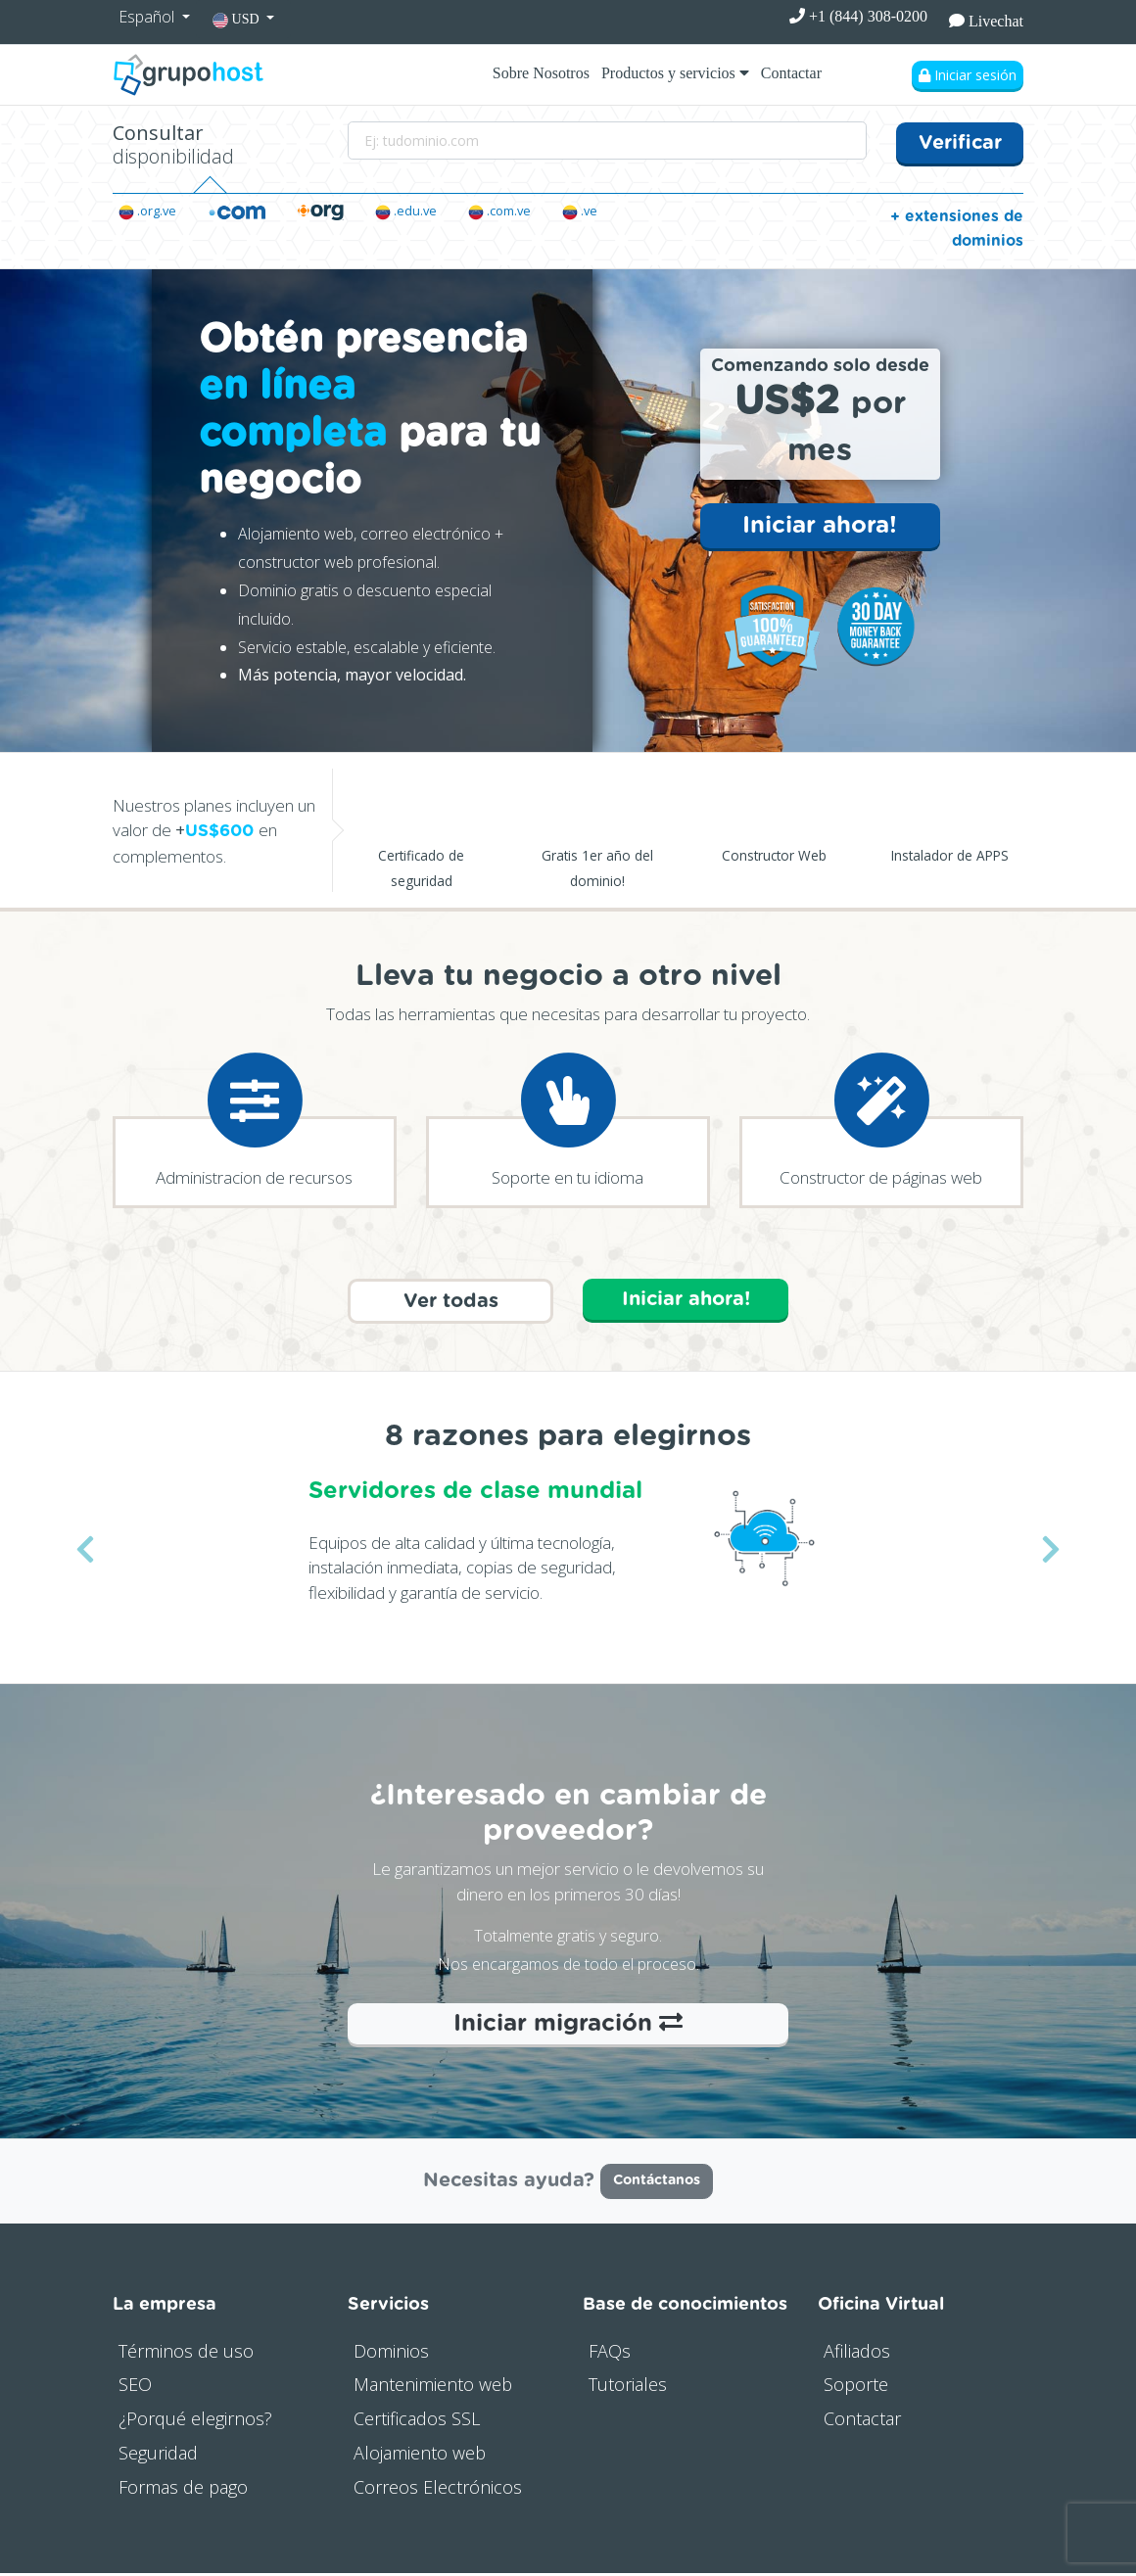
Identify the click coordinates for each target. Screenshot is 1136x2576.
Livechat (986, 21)
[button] (85, 1552)
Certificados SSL (417, 2422)
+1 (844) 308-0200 (858, 16)
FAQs (610, 2353)
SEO (135, 2388)
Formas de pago (183, 2490)
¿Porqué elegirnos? (195, 2422)
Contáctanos (656, 2184)
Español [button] (148, 16)
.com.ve (499, 211)
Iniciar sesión (968, 75)
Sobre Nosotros (541, 73)
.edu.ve (406, 211)
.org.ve (147, 211)
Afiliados (857, 2353)
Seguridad (158, 2455)
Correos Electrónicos (438, 2490)
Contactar (791, 73)
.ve (579, 211)
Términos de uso (186, 2353)
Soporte (856, 2388)
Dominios (391, 2353)
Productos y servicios (675, 73)
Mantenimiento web (433, 2388)
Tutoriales (628, 2388)
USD (237, 20)
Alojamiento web (420, 2455)
